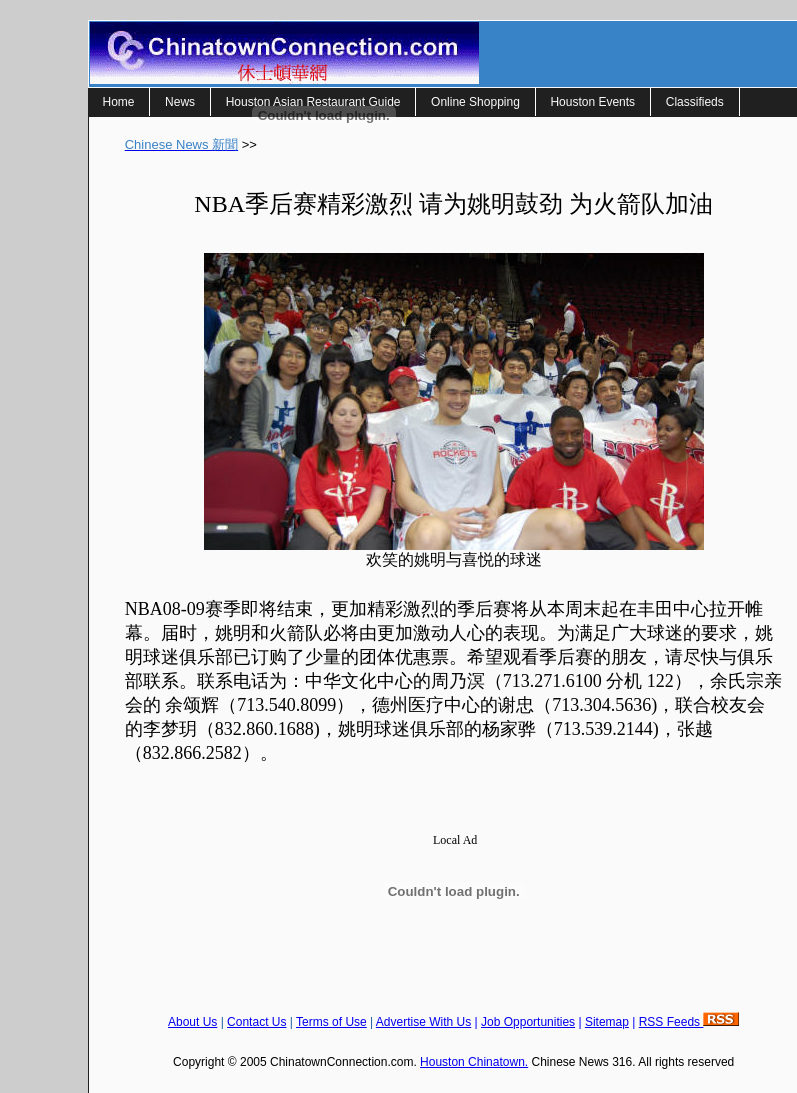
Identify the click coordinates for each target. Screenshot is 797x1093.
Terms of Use (331, 1022)
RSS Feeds (689, 1022)
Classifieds (695, 102)
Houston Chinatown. (474, 1062)
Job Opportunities (528, 1022)
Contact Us (256, 1022)
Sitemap (607, 1022)
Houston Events (592, 102)
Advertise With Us (423, 1022)
